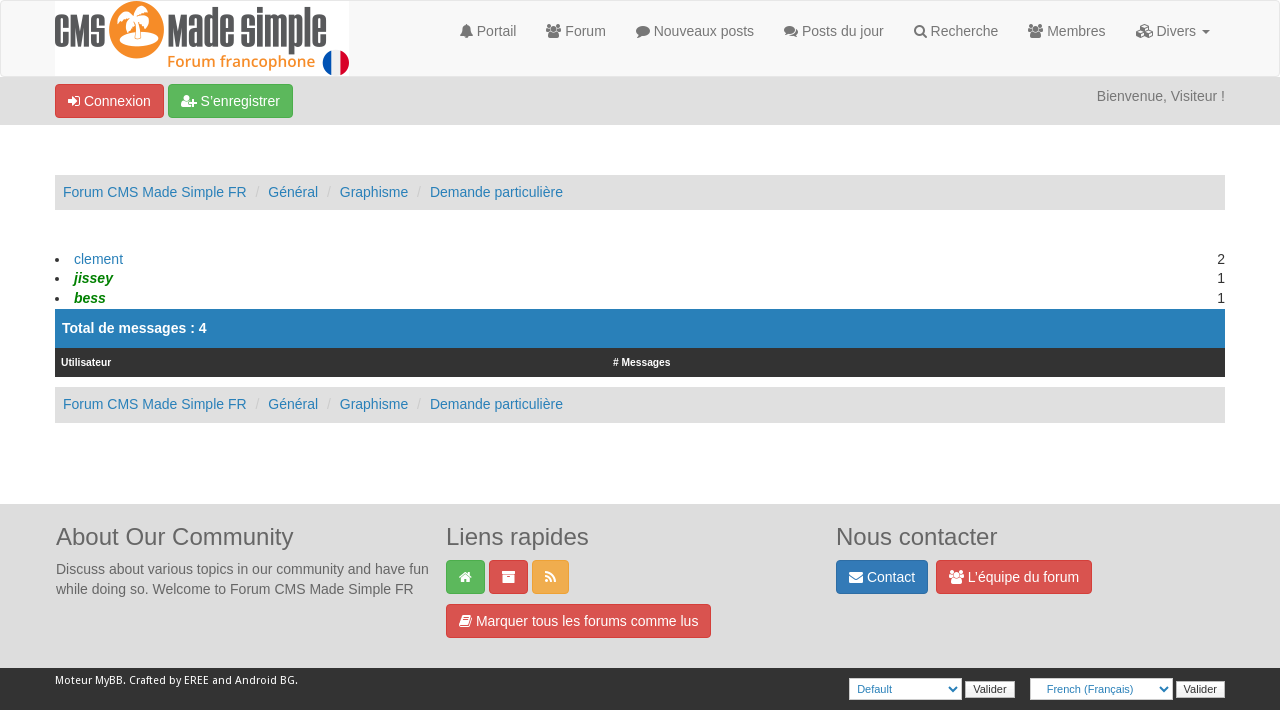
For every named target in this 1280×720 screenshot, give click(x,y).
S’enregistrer (230, 101)
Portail (488, 31)
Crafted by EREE (169, 680)
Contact (882, 577)
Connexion (109, 101)
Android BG (265, 680)
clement (98, 259)
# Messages (642, 362)
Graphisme (374, 192)
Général (293, 192)
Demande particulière (496, 192)
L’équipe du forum (1014, 577)
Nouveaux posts (695, 31)
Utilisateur (86, 362)
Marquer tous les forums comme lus (578, 621)
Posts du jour (834, 31)
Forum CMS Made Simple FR (155, 192)
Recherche (956, 31)
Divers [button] (1173, 31)
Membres (1066, 31)
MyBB (109, 680)
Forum (575, 31)
